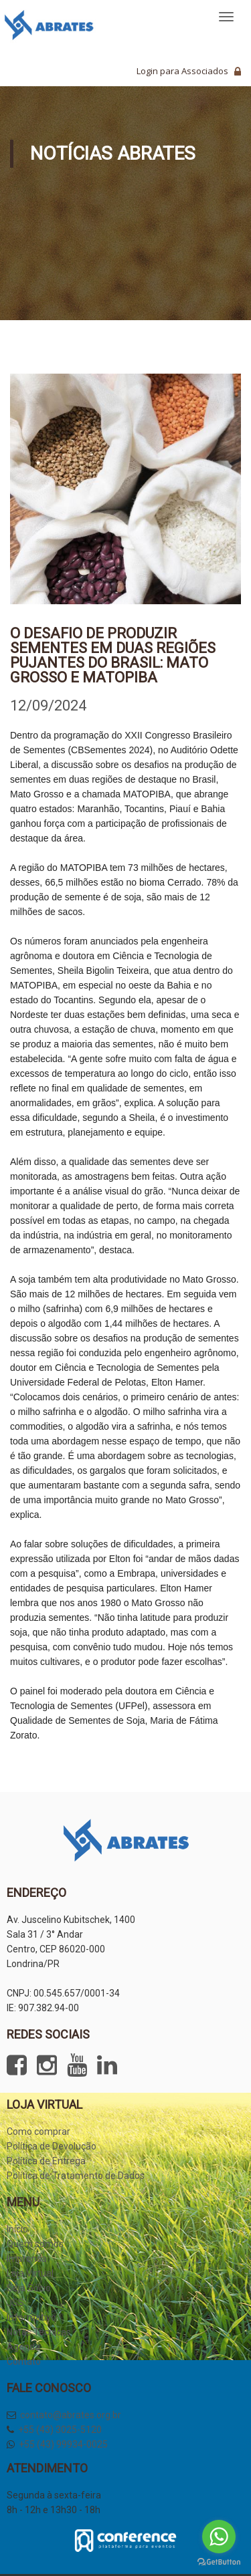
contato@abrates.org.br (70, 2415)
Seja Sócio (29, 2288)
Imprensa (27, 2258)
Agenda (23, 2346)
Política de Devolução (51, 2146)
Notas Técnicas (39, 2332)
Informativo (31, 2317)
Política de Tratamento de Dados (76, 2175)
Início (17, 2229)
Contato (24, 2361)
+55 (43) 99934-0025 (63, 2444)
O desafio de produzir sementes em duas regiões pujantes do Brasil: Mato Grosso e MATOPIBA (113, 655)
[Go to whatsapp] (219, 2536)
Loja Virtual (30, 2273)
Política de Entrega (46, 2161)
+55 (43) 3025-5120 (60, 2429)
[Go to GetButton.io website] (218, 2562)
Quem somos (35, 2243)
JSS (15, 2302)
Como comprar (38, 2131)
